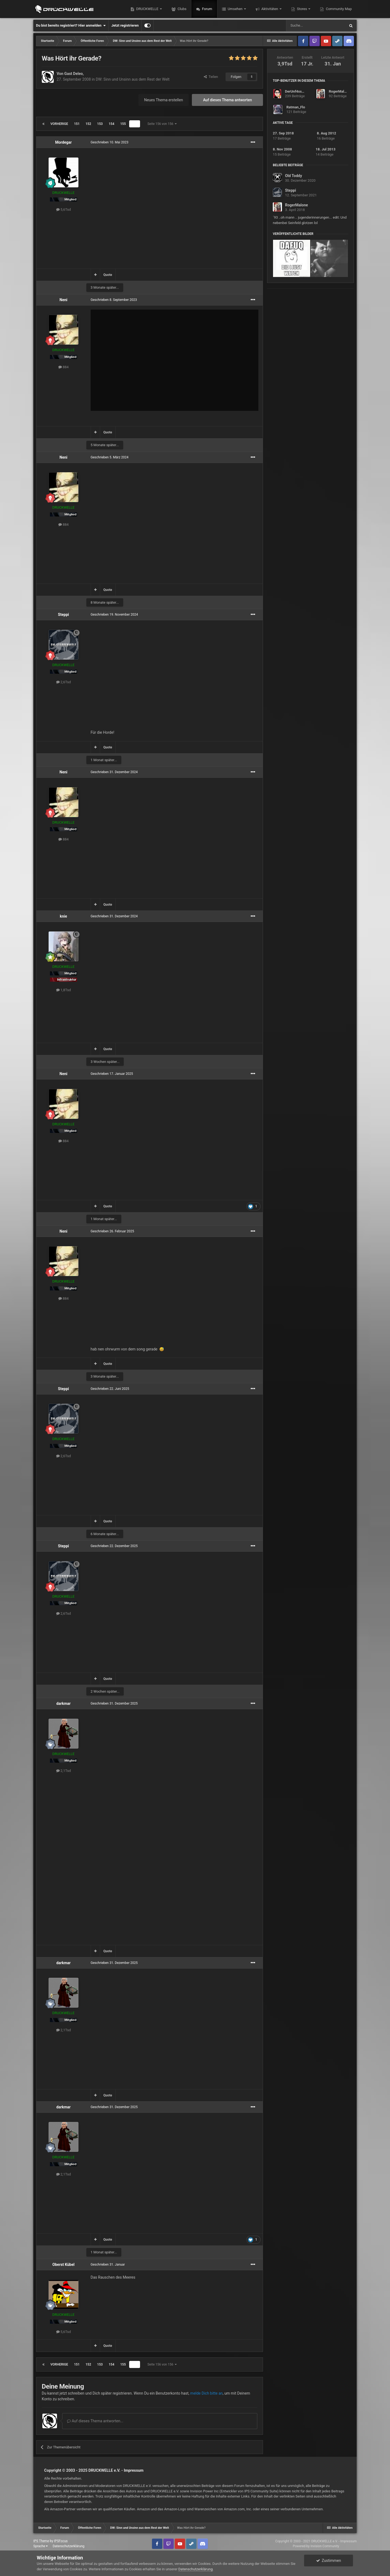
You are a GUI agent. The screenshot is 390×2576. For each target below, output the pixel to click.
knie (63, 916)
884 (63, 367)
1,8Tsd (63, 990)
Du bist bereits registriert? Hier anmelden (71, 25)
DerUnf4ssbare (297, 91)
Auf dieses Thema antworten (227, 100)
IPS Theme (41, 2541)
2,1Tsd (63, 1771)
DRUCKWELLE (147, 9)
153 (100, 124)
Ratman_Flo (295, 107)
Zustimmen (328, 2560)
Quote (107, 275)
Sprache (40, 2546)
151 (77, 124)
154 (111, 124)
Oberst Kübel (63, 2264)
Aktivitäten (270, 9)
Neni (63, 300)
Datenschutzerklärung (68, 2546)
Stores (302, 9)
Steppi (63, 614)
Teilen (211, 77)
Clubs (181, 9)
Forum (206, 9)
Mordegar (63, 142)
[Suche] (315, 25)
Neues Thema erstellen (163, 100)
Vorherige (59, 124)
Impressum (134, 2470)
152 (88, 124)
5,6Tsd (63, 209)
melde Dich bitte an (206, 2393)
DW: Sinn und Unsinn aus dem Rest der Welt (133, 79)
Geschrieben (109, 142)
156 (135, 124)
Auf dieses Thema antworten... (95, 2421)
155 (123, 124)
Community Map (338, 9)
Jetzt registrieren (125, 25)
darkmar (63, 1703)
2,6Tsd (63, 682)
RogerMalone (339, 91)
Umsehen (235, 9)
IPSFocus (61, 2541)
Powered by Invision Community (316, 2546)
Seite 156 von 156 (162, 124)
